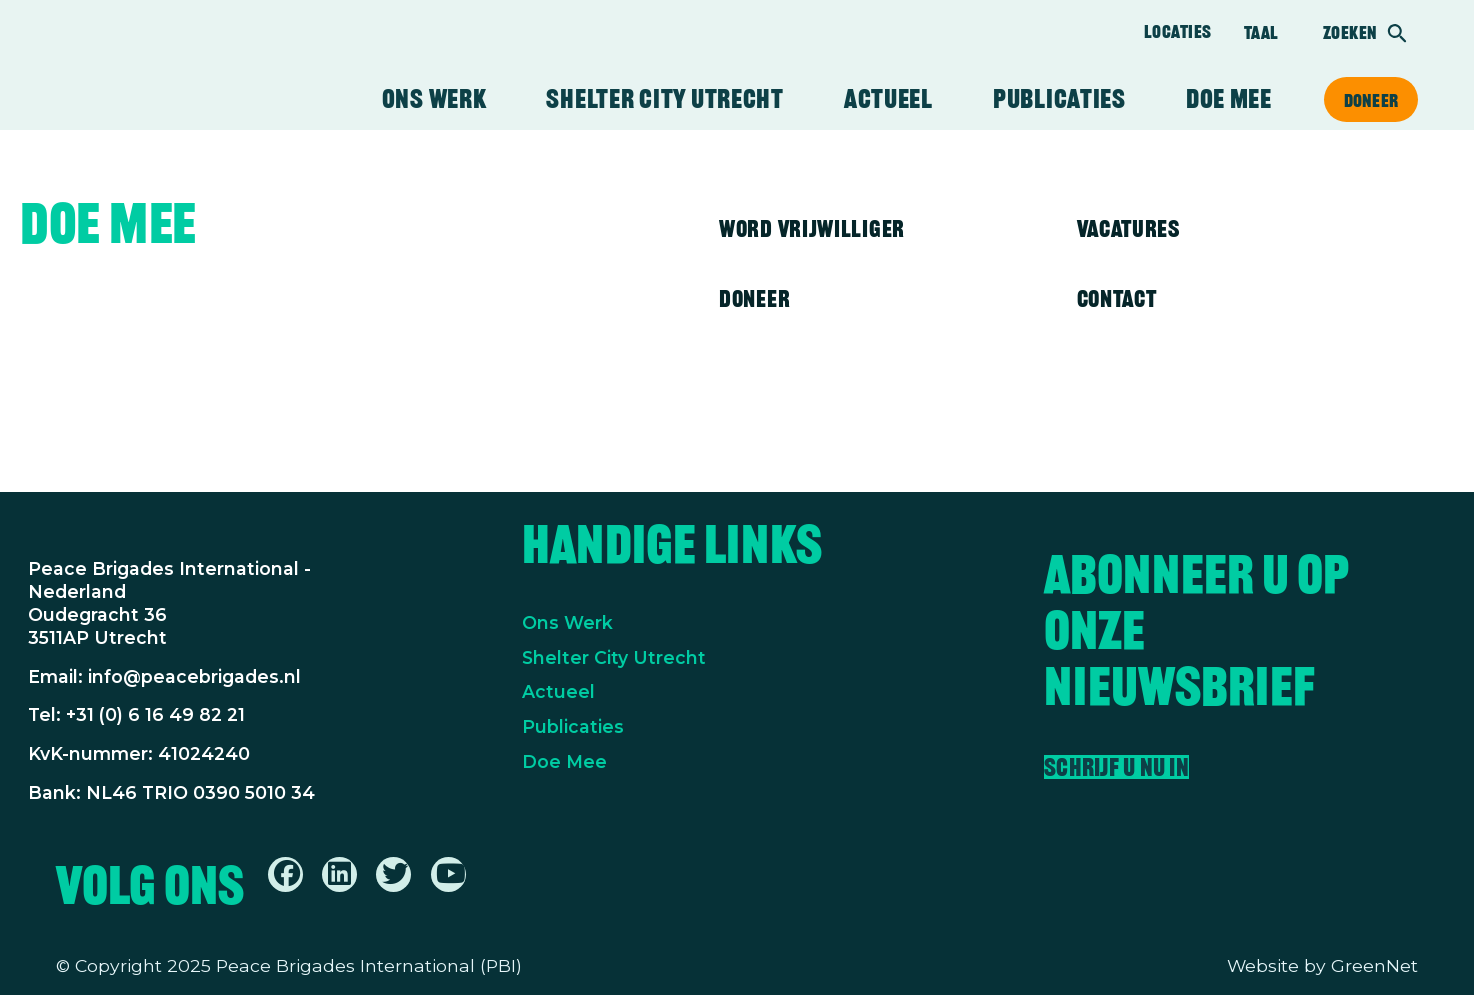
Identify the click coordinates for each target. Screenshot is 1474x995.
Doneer (1371, 100)
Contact (1117, 298)
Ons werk (434, 99)
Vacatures (1128, 228)
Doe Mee (564, 761)
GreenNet (1374, 965)
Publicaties (1059, 99)
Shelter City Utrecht (664, 99)
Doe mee (1229, 99)
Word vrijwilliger (812, 228)
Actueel (888, 99)
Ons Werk (567, 622)
